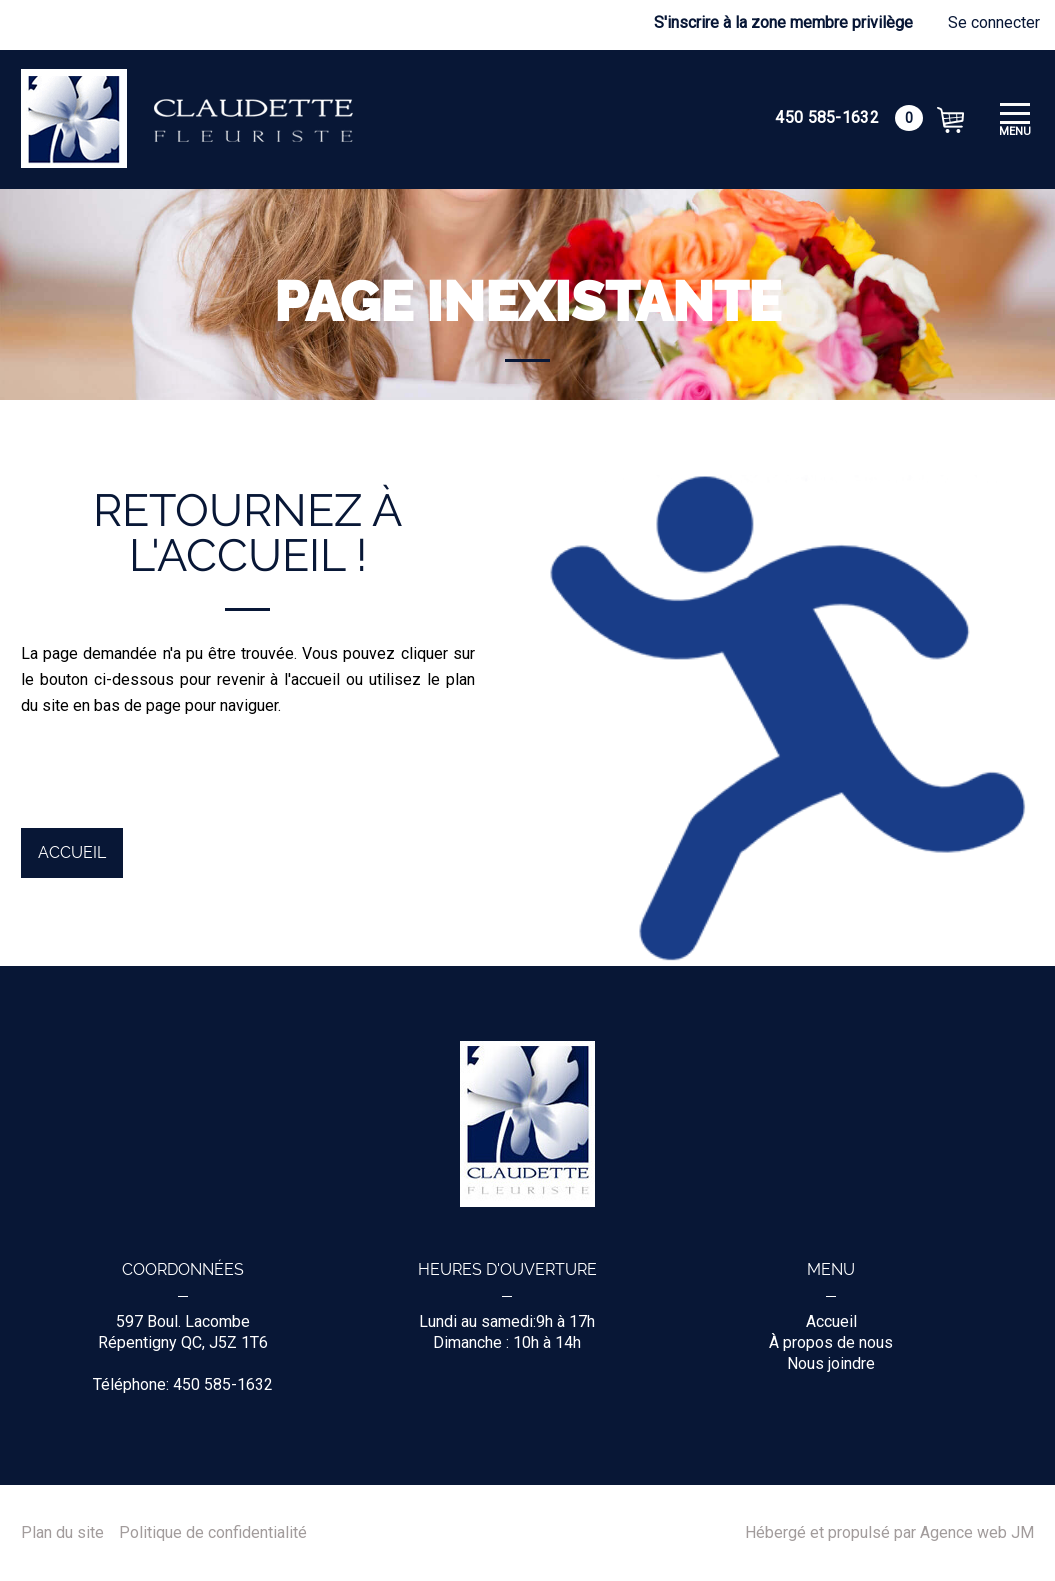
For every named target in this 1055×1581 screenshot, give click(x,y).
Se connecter (994, 22)
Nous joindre (831, 1363)
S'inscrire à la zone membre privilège (783, 22)
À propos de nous (831, 1342)
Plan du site (62, 1533)
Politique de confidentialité (213, 1533)
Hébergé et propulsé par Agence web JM (889, 1533)
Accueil (72, 852)
